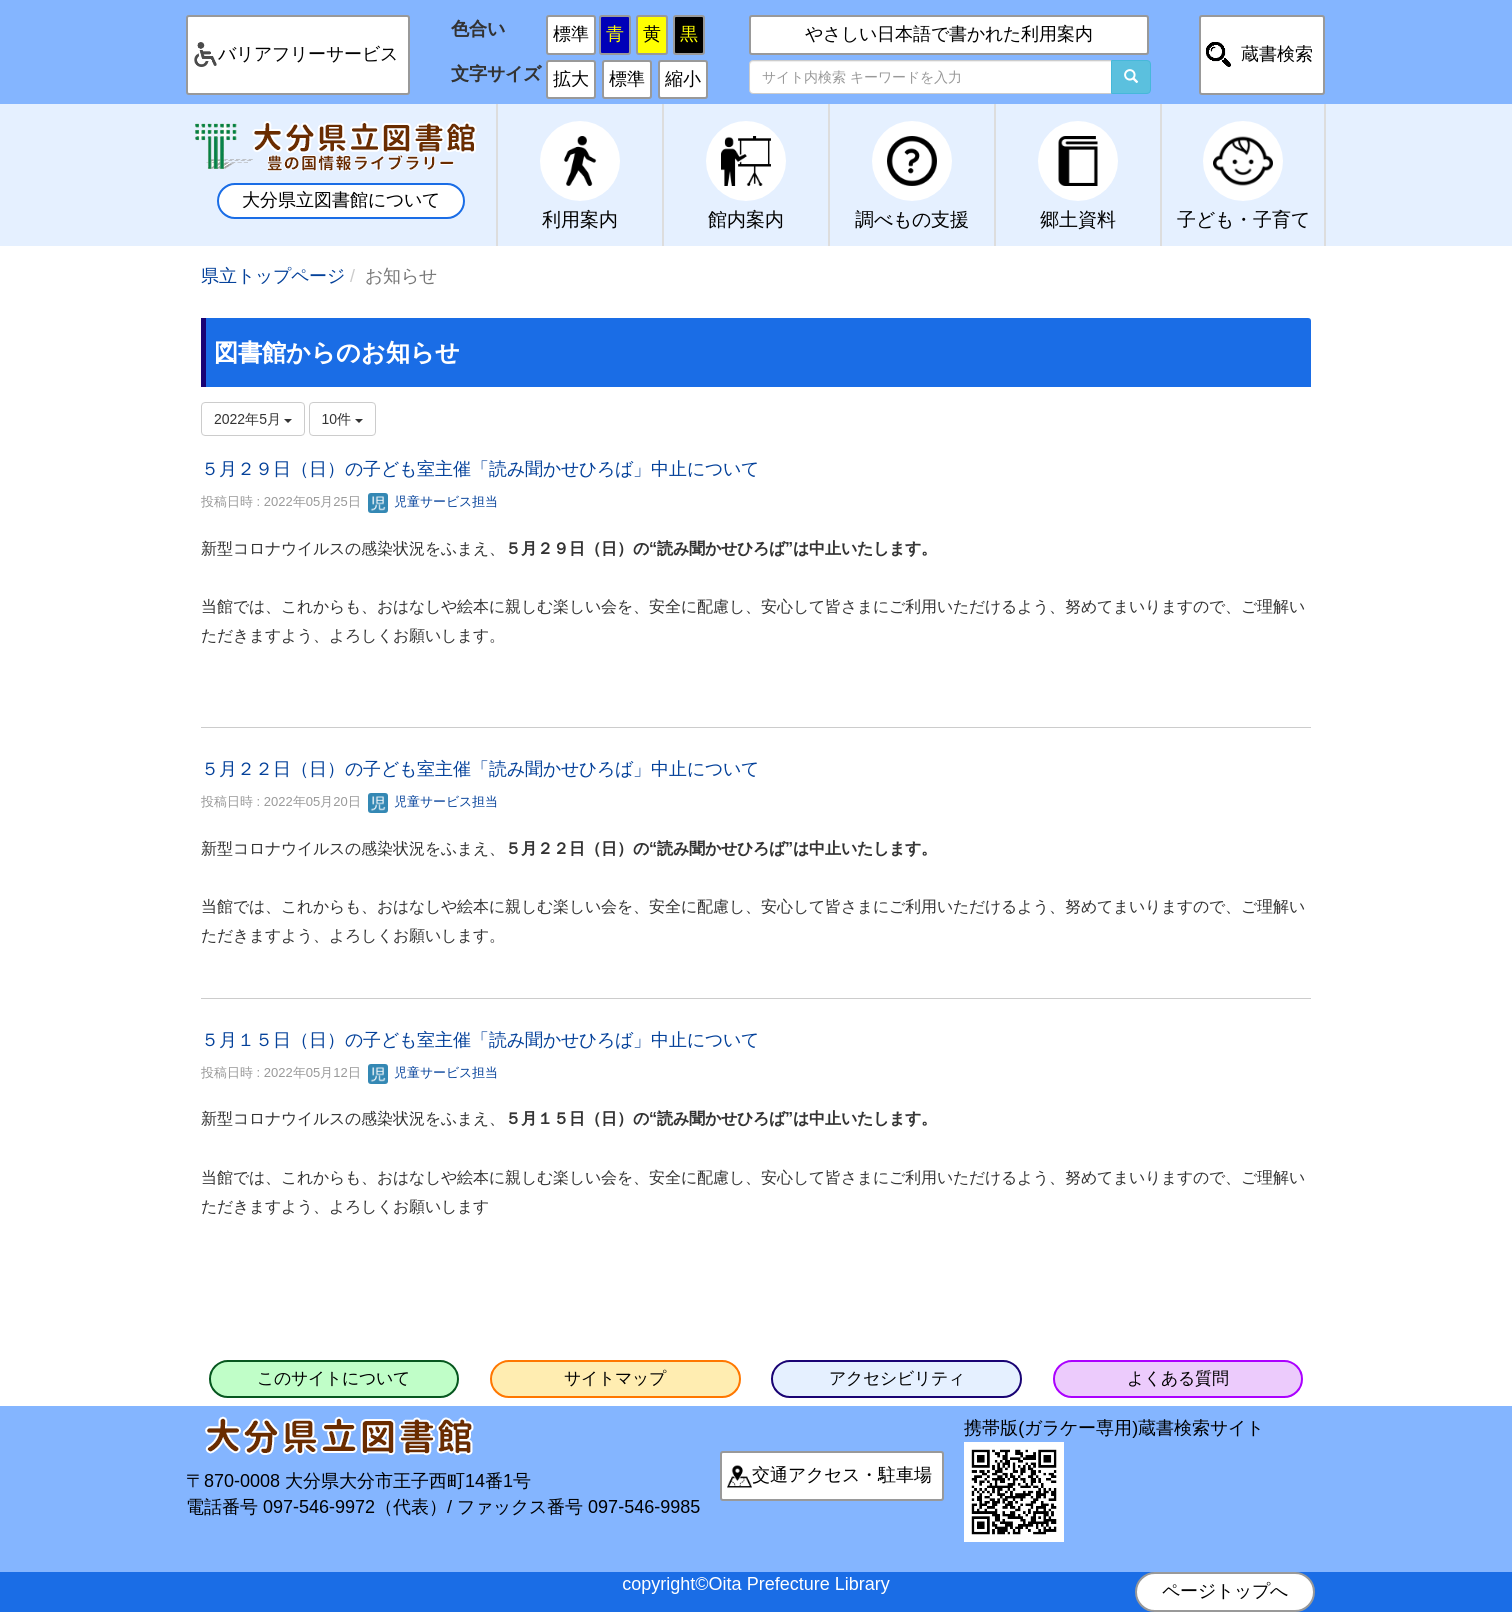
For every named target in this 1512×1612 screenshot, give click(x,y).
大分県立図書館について (341, 200)
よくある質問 (1178, 1378)
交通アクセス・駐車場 (842, 1475)
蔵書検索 (1277, 54)
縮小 (683, 79)
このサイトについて (333, 1378)
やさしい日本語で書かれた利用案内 (949, 34)
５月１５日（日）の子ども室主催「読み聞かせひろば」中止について (480, 1040)
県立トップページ (273, 276)
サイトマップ (615, 1378)
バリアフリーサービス (308, 54)
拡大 (571, 79)
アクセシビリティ (897, 1378)
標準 (571, 34)
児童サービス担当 (433, 501)
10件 (342, 419)
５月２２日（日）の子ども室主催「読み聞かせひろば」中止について (480, 769)
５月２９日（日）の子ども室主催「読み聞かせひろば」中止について (480, 469)
